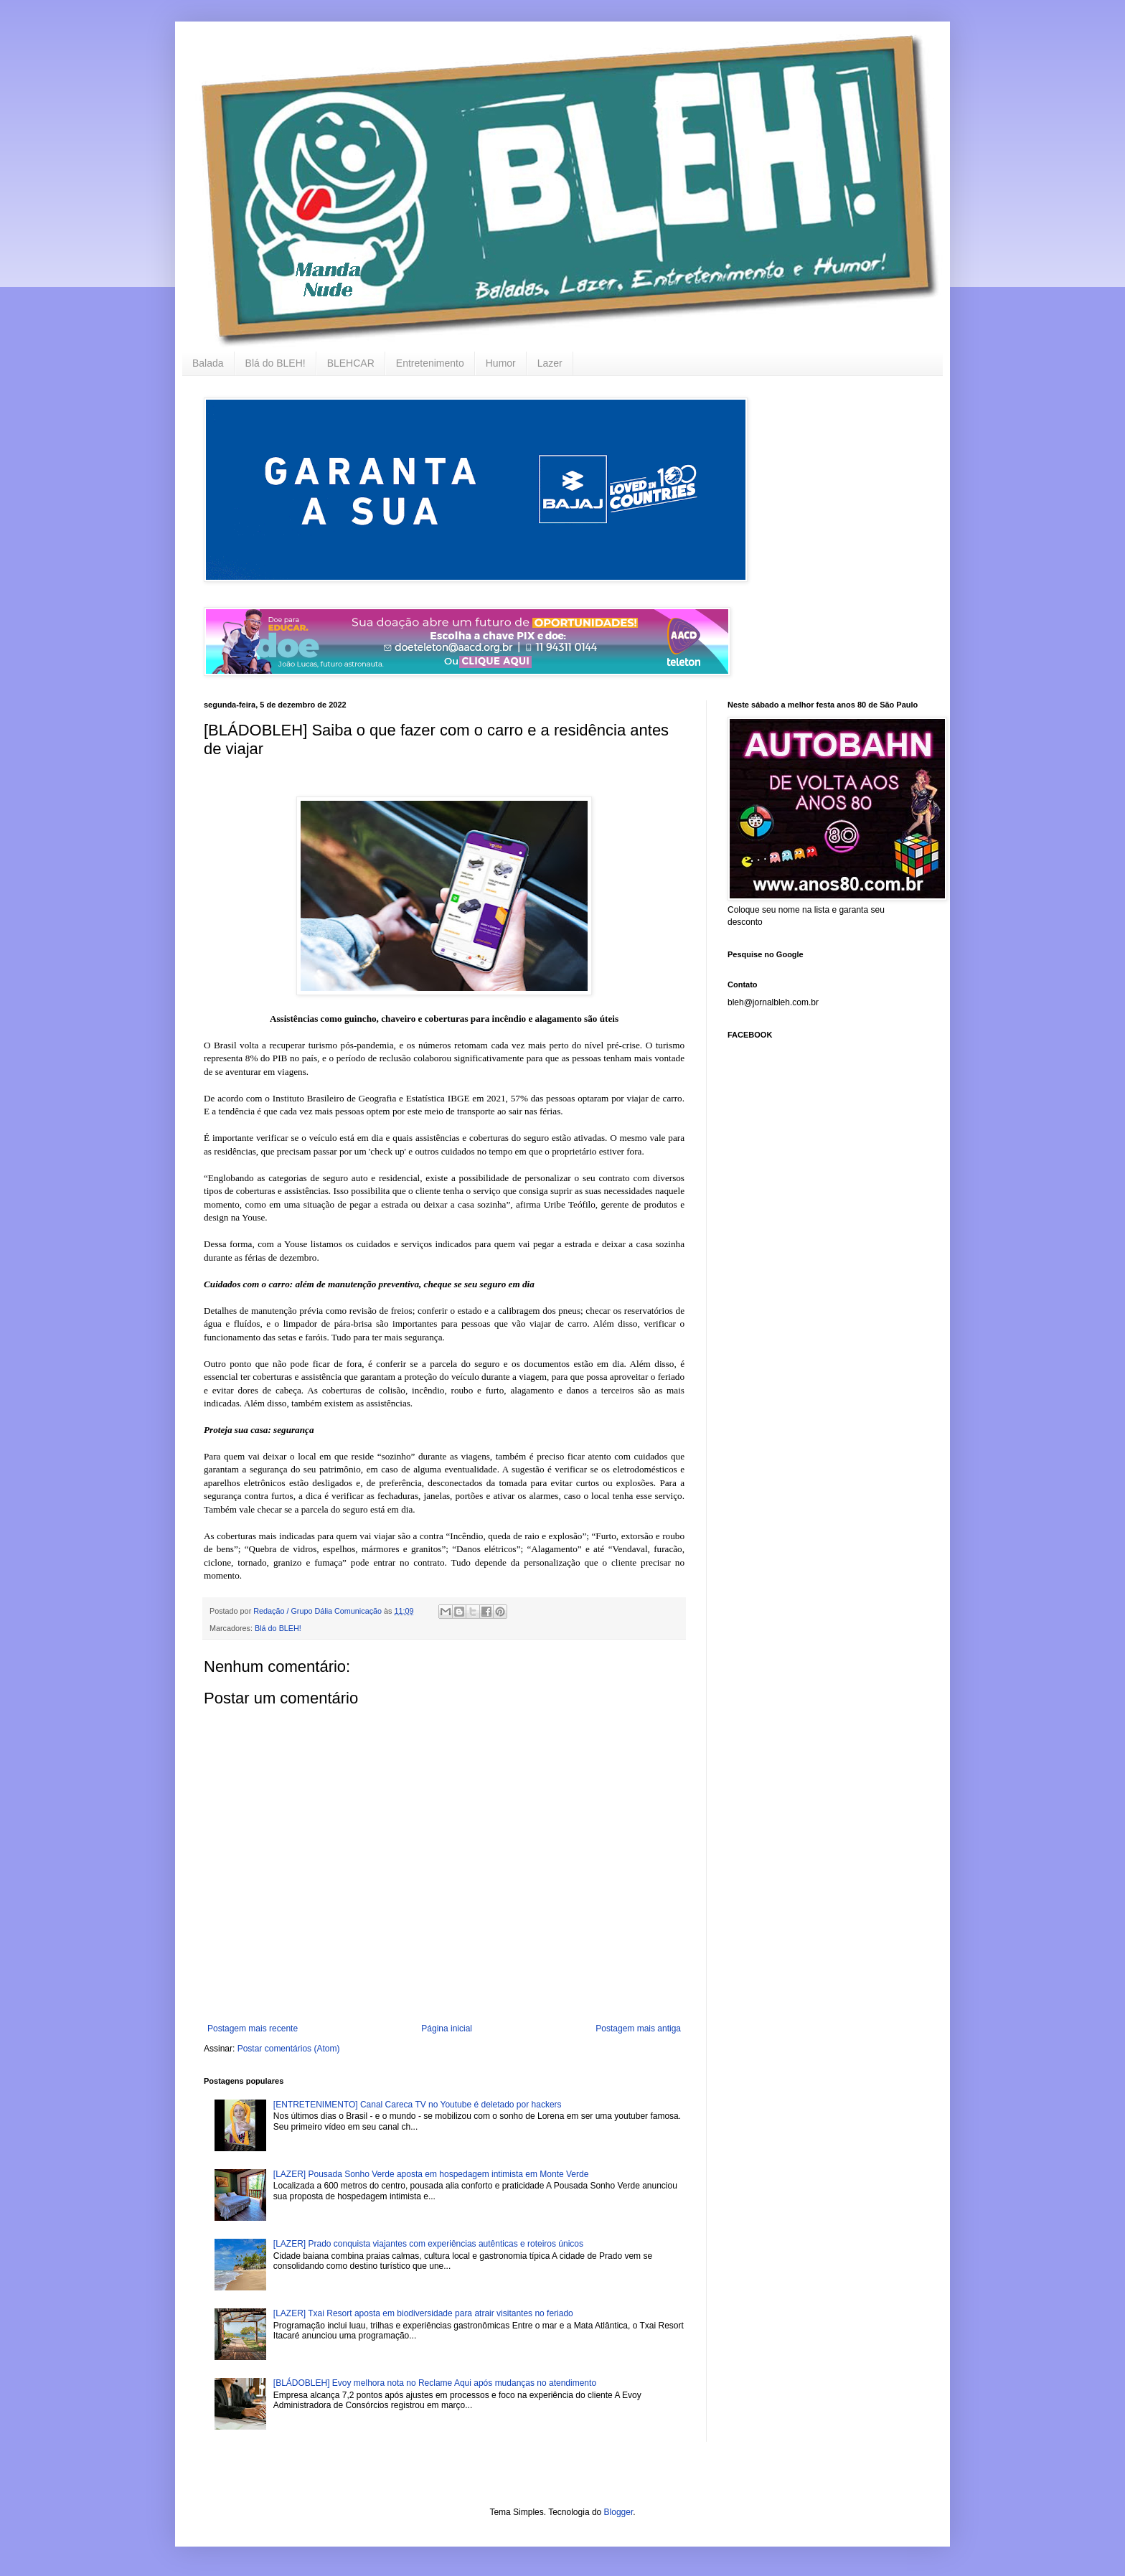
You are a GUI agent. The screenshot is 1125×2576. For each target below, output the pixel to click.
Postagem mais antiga (638, 2028)
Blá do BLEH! (275, 363)
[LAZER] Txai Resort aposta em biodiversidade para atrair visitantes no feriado (423, 2313)
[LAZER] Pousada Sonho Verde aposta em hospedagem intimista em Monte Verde (431, 2174)
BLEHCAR (351, 363)
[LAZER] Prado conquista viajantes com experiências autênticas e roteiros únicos (428, 2244)
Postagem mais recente (252, 2028)
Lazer (549, 363)
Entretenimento (430, 363)
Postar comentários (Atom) (288, 2049)
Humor (501, 363)
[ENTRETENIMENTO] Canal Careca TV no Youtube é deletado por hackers (417, 2105)
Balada (208, 363)
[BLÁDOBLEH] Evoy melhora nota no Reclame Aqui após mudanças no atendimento (434, 2383)
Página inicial (446, 2028)
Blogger (619, 2512)
